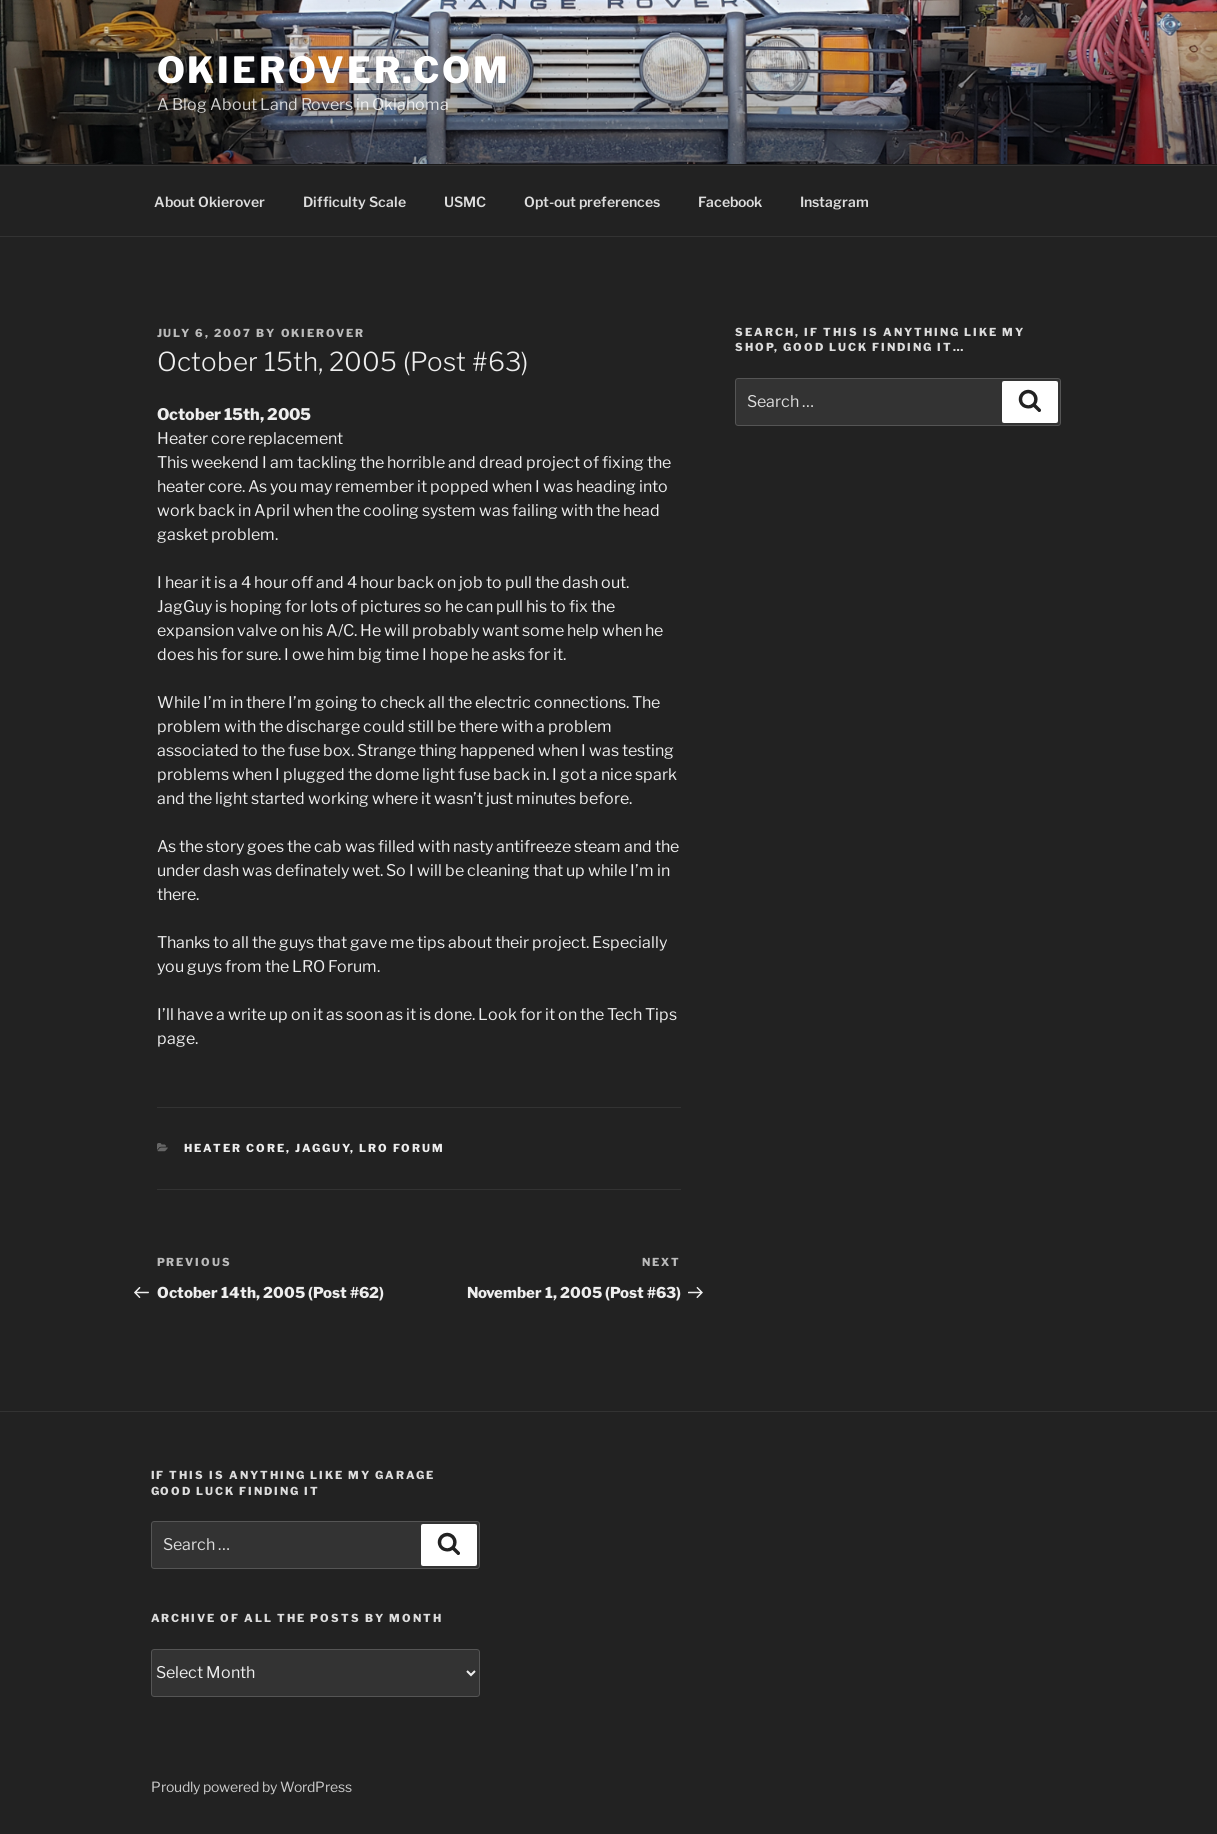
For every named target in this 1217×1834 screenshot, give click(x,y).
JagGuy (322, 1148)
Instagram (834, 201)
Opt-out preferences (592, 201)
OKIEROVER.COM (334, 70)
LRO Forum (402, 1148)
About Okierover (209, 201)
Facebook (730, 201)
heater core (235, 1148)
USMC (465, 201)
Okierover (323, 333)
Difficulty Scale (354, 201)
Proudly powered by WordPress (251, 1786)
